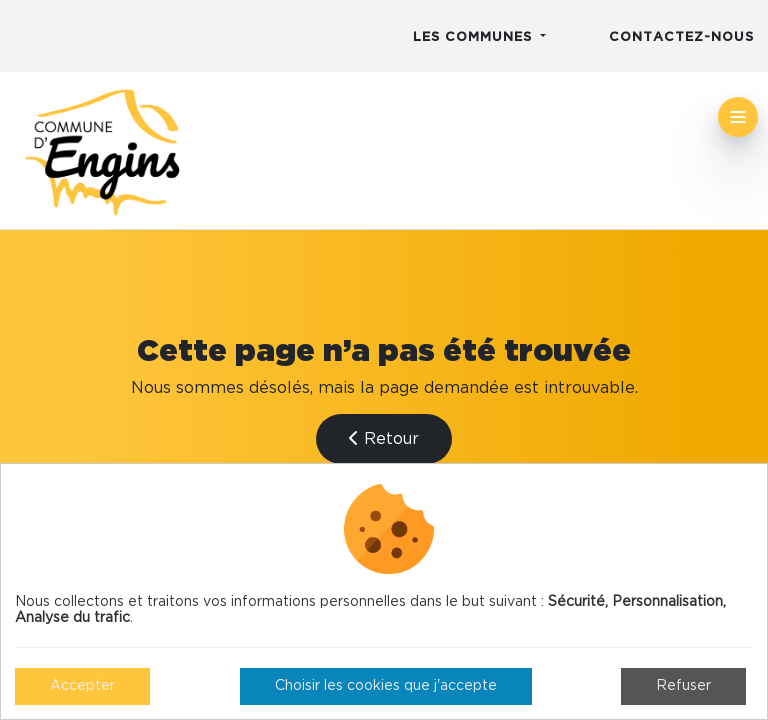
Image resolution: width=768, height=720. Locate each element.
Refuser (683, 686)
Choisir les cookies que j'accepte (386, 686)
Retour (384, 438)
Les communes (475, 37)
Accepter (82, 686)
